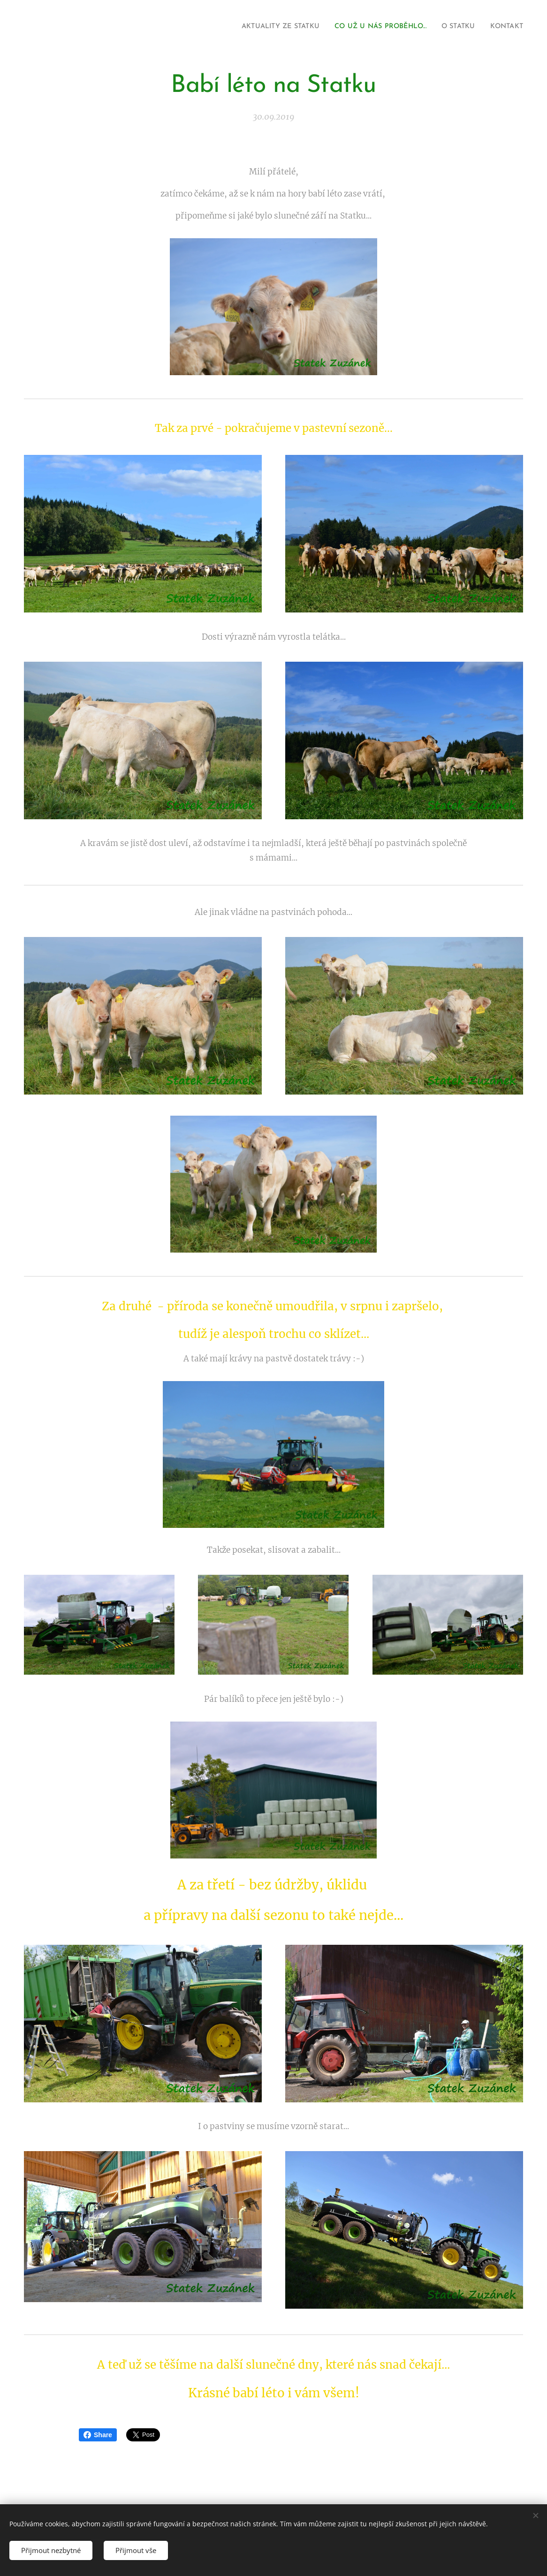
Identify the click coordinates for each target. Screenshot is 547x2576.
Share (98, 2435)
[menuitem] (260, 26)
